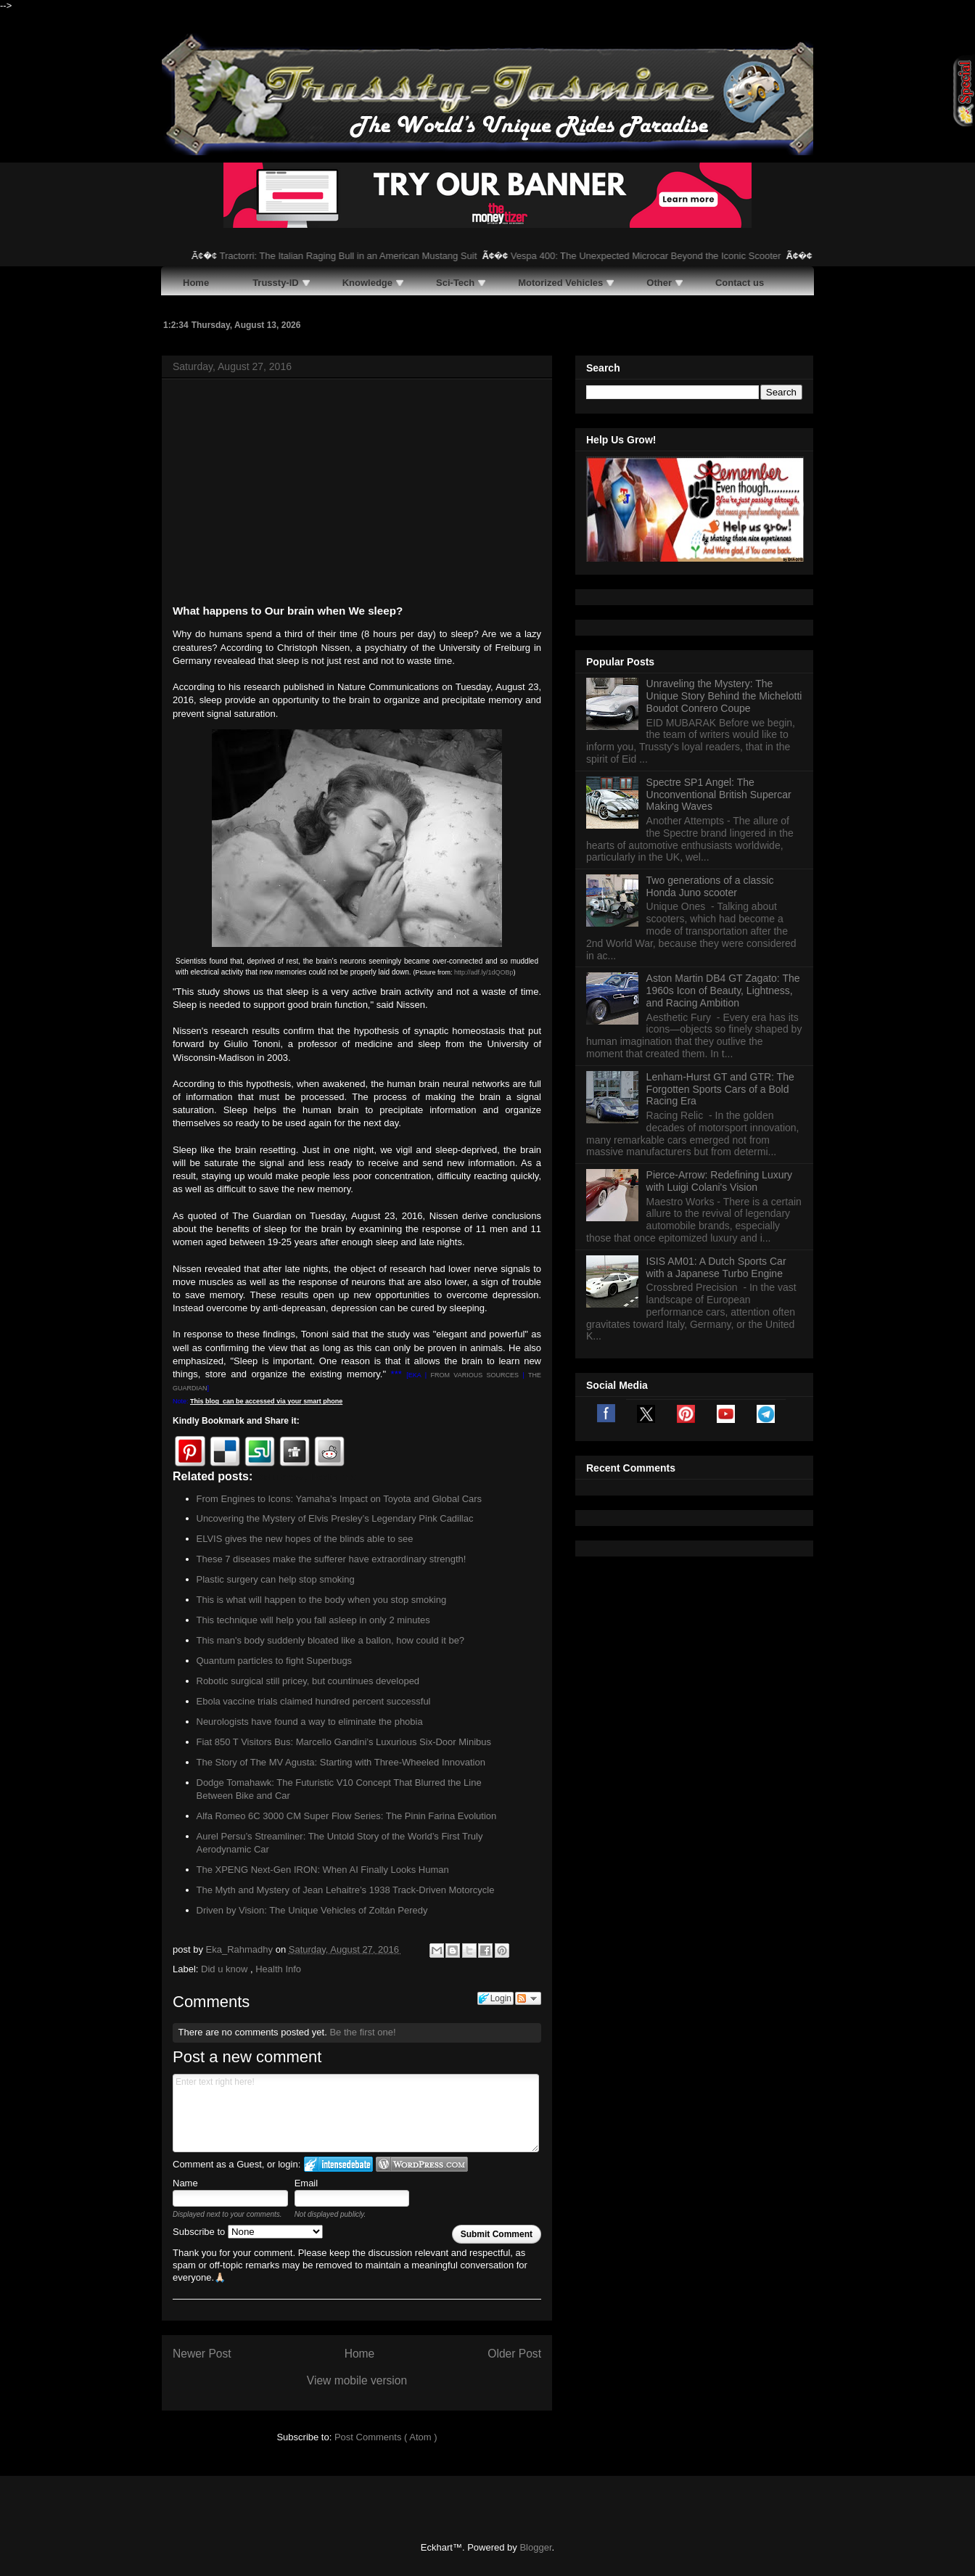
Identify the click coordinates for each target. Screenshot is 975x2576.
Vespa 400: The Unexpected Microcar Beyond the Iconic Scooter (662, 255)
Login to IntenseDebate (338, 2164)
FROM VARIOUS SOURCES (474, 1375)
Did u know (225, 1969)
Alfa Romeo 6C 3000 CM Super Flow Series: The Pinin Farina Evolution (347, 1815)
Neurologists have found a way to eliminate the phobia (310, 1721)
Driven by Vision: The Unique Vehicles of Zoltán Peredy (312, 1910)
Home (360, 2353)
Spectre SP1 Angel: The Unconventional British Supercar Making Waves (718, 794)
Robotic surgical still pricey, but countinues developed (308, 1680)
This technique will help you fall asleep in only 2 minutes (313, 1620)
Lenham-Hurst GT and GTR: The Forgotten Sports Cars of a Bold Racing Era (720, 1089)
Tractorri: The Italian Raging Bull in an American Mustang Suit (365, 255)
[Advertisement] (357, 494)
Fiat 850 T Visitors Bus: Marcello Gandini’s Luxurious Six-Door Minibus (344, 1741)
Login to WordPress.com (422, 2164)
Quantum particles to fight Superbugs (275, 1660)
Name (185, 2183)
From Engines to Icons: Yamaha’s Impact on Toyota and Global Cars (339, 1498)
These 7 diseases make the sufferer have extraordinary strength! (331, 1559)
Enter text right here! (356, 2113)
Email (306, 2183)
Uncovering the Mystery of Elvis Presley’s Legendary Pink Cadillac (335, 1518)
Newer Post (202, 2353)
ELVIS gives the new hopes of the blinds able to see (305, 1538)
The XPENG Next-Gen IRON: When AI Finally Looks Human (323, 1869)
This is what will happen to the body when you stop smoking (322, 1599)
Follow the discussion (528, 1998)
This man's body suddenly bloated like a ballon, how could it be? (331, 1640)
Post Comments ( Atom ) (385, 2437)
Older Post (514, 2353)
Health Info (278, 1969)
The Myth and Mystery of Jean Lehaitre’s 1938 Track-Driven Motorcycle (346, 1889)
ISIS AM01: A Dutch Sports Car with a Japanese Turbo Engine (716, 1267)
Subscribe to (248, 2231)
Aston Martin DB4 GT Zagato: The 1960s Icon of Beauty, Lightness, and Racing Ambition (723, 990)
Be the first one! (362, 2032)
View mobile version (357, 2380)
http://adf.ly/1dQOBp (484, 972)
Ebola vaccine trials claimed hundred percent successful (314, 1701)
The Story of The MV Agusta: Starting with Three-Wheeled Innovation (341, 1762)
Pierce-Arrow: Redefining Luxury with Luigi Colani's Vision (719, 1181)
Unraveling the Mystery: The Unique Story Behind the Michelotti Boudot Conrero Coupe (724, 696)
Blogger (535, 2547)
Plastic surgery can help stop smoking (276, 1579)
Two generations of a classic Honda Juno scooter (710, 886)
